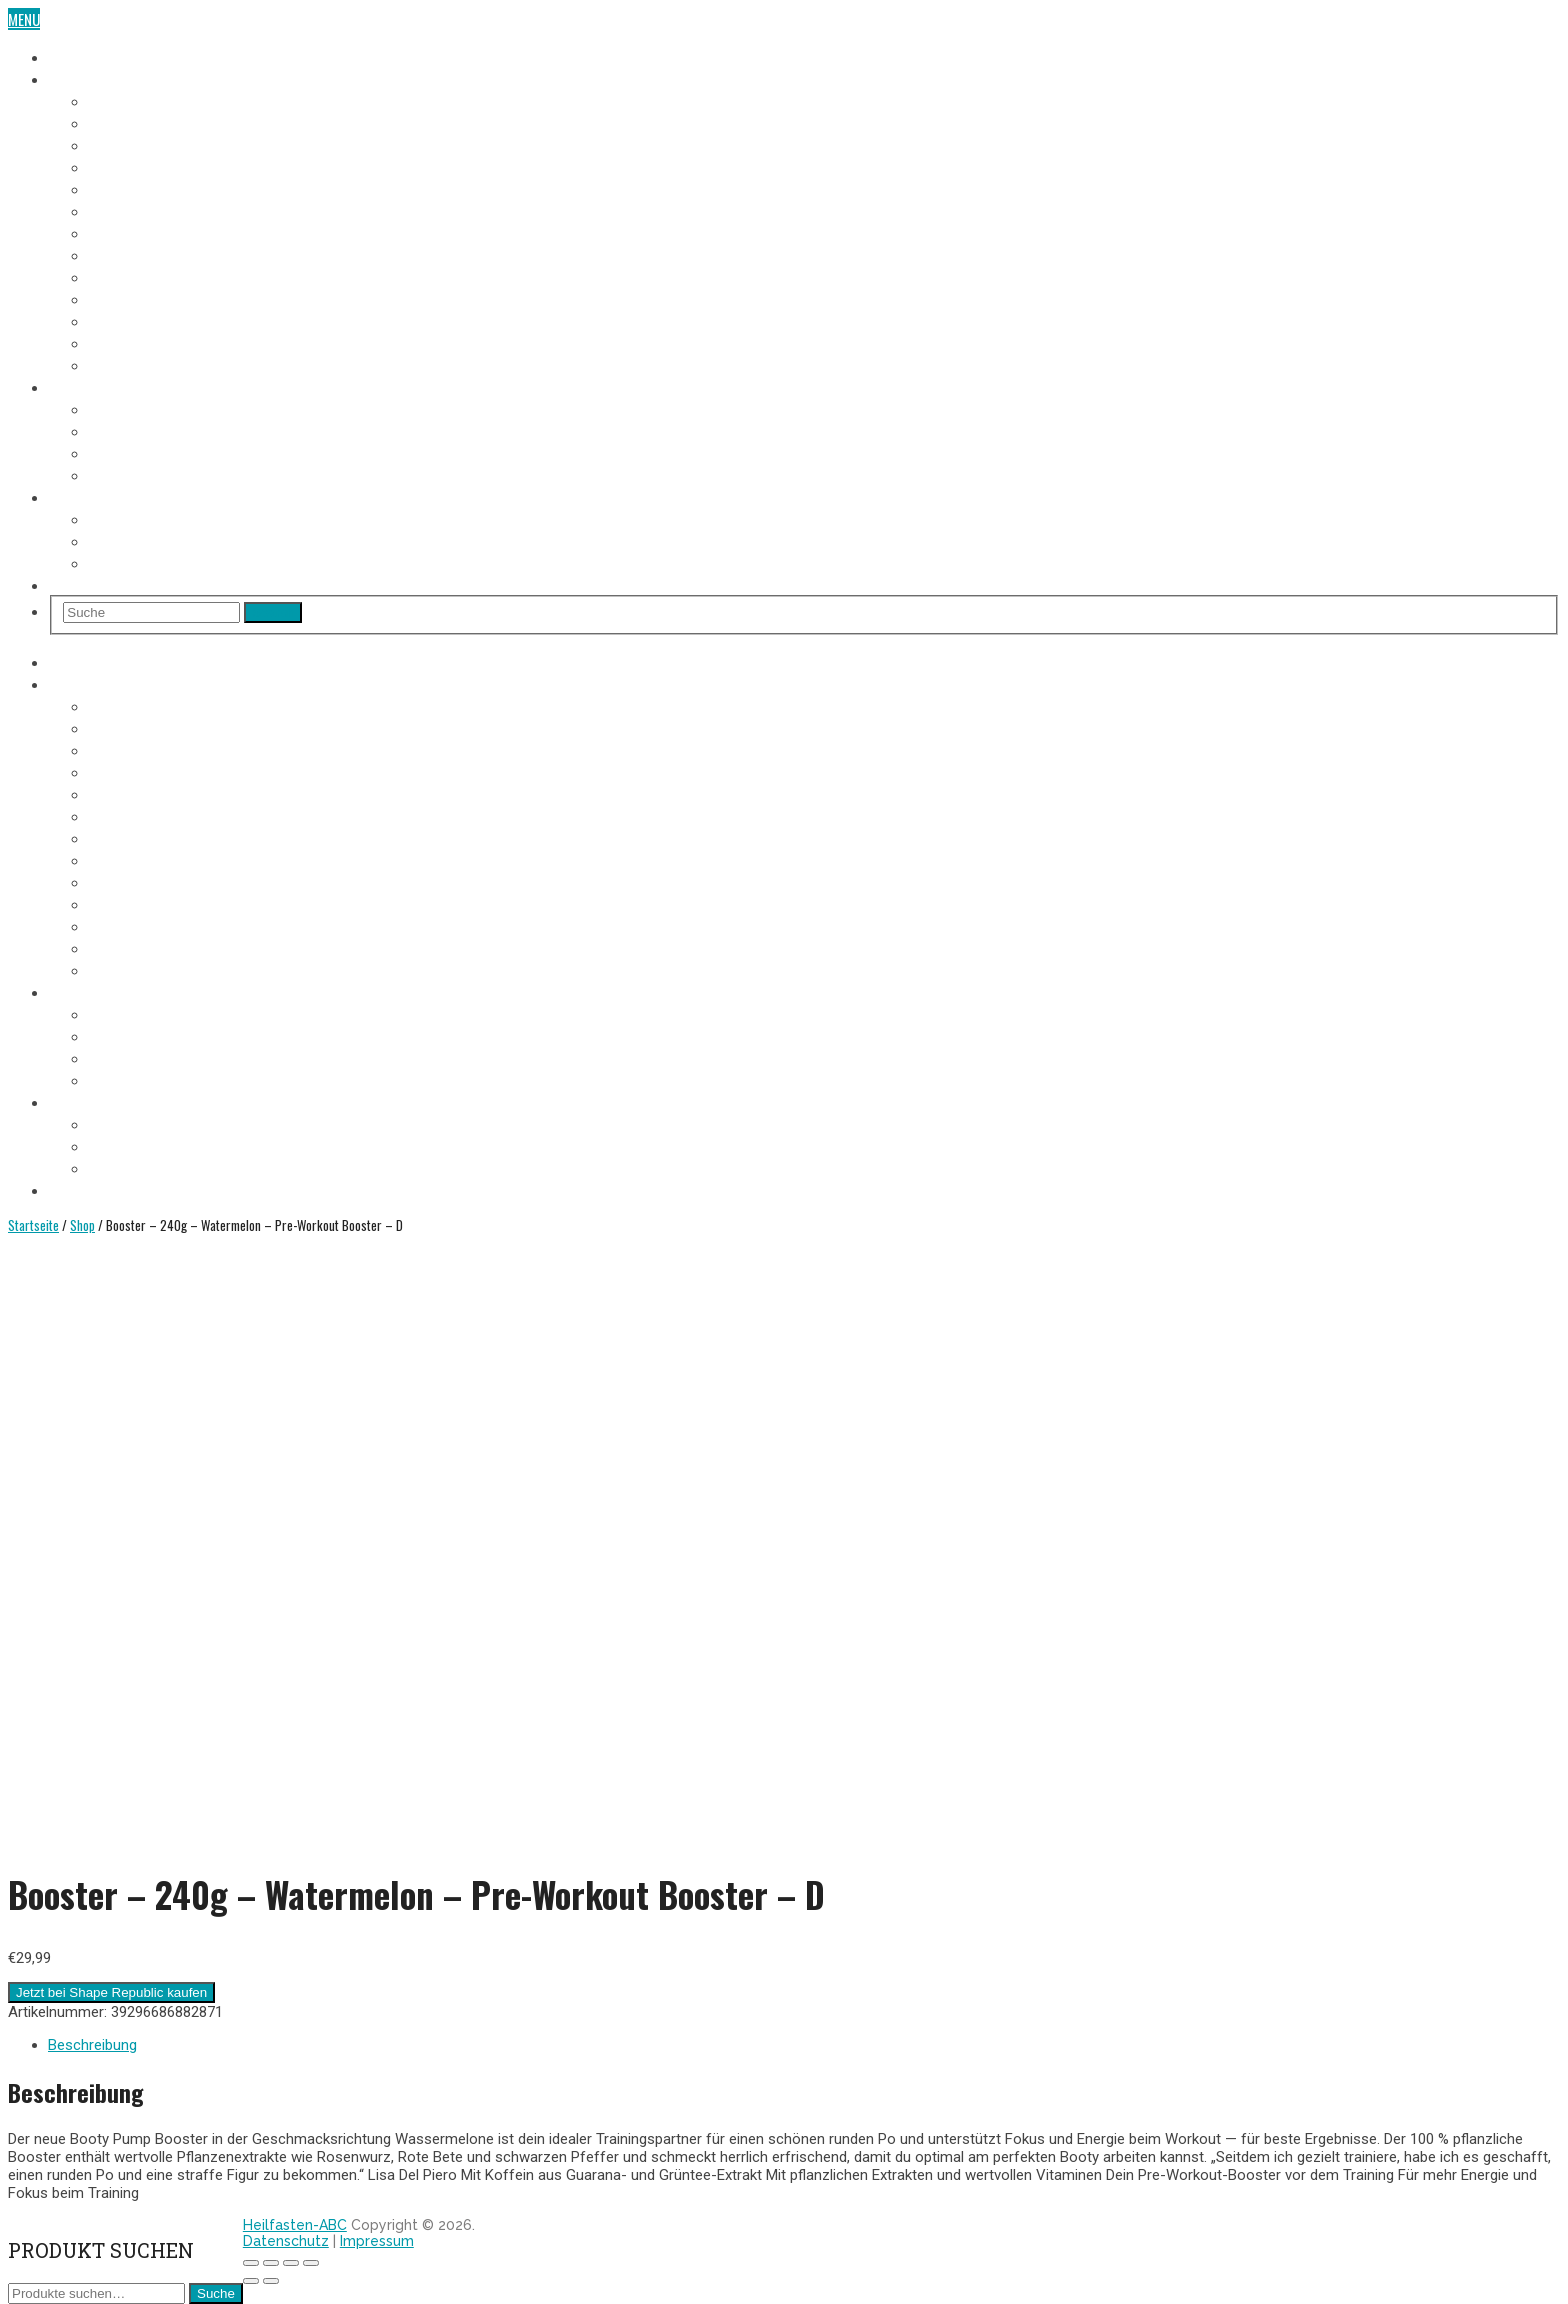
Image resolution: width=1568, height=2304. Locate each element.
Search (273, 612)
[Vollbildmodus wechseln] (291, 2263)
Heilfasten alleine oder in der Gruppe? (210, 540)
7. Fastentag (127, 232)
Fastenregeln (130, 430)
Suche (216, 2293)
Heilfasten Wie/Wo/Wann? (130, 496)
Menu (24, 19)
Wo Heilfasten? (136, 518)
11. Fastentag (129, 320)
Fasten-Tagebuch (102, 78)
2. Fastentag (127, 122)
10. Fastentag (130, 298)
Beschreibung (92, 2045)
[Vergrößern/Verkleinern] (311, 2263)
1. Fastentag (126, 100)
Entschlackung (138, 474)
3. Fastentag (127, 144)
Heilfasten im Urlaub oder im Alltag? (205, 562)
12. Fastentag (130, 342)
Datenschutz (286, 2241)
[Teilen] (271, 2263)
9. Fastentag (127, 276)
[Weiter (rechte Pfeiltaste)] (271, 2281)
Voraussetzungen (145, 408)
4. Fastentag (127, 166)
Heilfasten (81, 56)
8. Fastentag (127, 254)
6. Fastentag (127, 210)
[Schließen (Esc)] (251, 2263)
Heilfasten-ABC (295, 2225)
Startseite (33, 1225)
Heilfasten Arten (141, 452)
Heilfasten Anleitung (115, 386)
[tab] (804, 2045)
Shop (64, 584)
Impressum (377, 2241)
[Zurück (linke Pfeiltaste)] (251, 2281)
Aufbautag (121, 364)
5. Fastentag (127, 188)
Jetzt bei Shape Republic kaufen (111, 1992)
